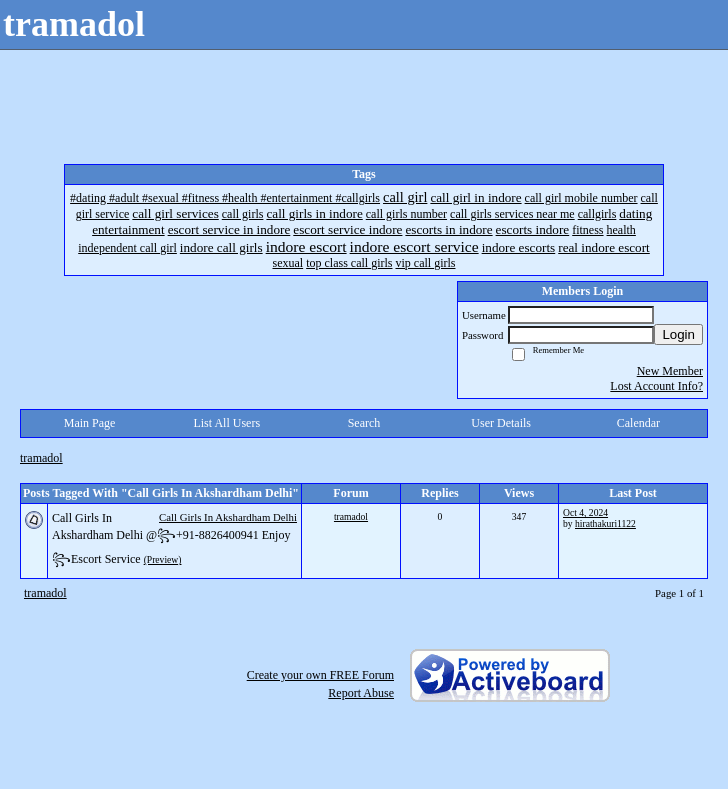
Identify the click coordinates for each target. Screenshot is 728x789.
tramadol (41, 458)
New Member (670, 371)
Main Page (90, 423)
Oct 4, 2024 (585, 512)
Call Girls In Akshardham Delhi (228, 517)
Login (678, 334)
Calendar (638, 423)
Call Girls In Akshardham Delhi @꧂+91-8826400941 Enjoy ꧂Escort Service (171, 538)
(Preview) (163, 559)
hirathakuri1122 (605, 523)
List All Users (226, 423)
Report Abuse (361, 693)
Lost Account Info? (656, 386)
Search (364, 423)
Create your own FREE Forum (320, 675)
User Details (501, 423)
